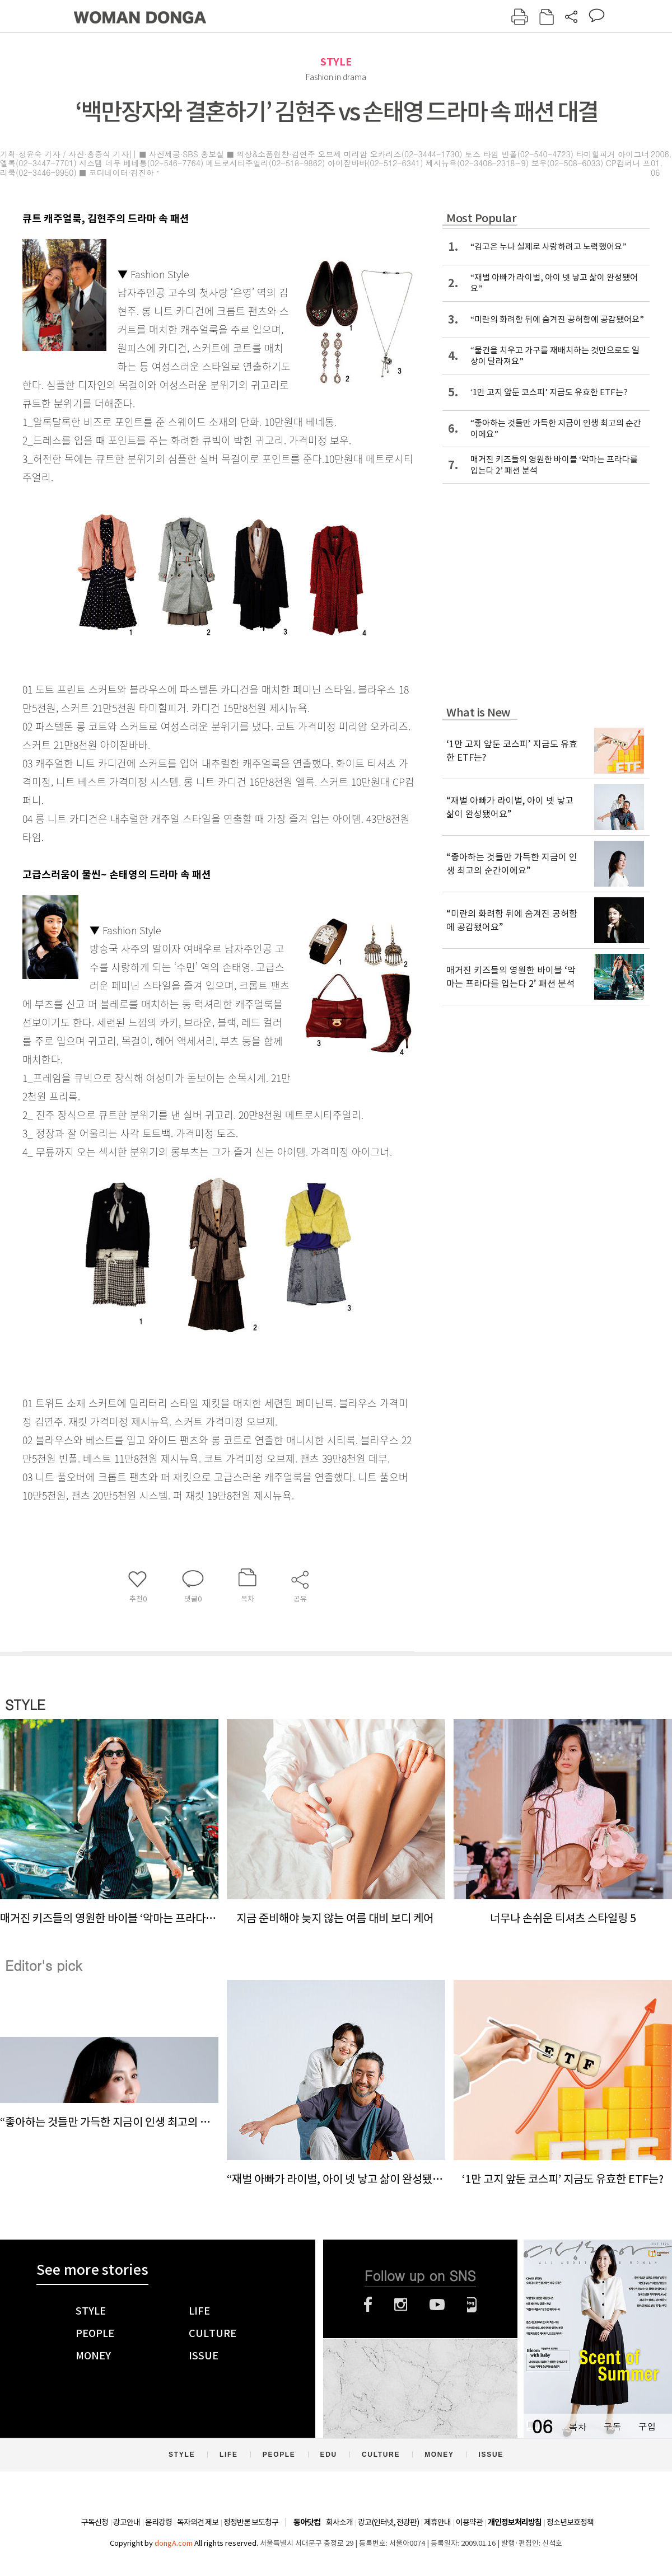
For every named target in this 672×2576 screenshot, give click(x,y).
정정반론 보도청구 (250, 2522)
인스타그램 (400, 2304)
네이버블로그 (472, 2304)
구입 (647, 2426)
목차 (577, 2426)
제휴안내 (437, 2522)
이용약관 (469, 2522)
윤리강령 (158, 2522)
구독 (612, 2426)
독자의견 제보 (197, 2522)
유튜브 (437, 2304)
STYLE (336, 61)
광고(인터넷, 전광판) (388, 2522)
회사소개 (339, 2522)
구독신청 (94, 2522)
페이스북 (368, 2304)
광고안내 (126, 2522)
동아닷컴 (306, 2522)
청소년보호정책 (570, 2522)
